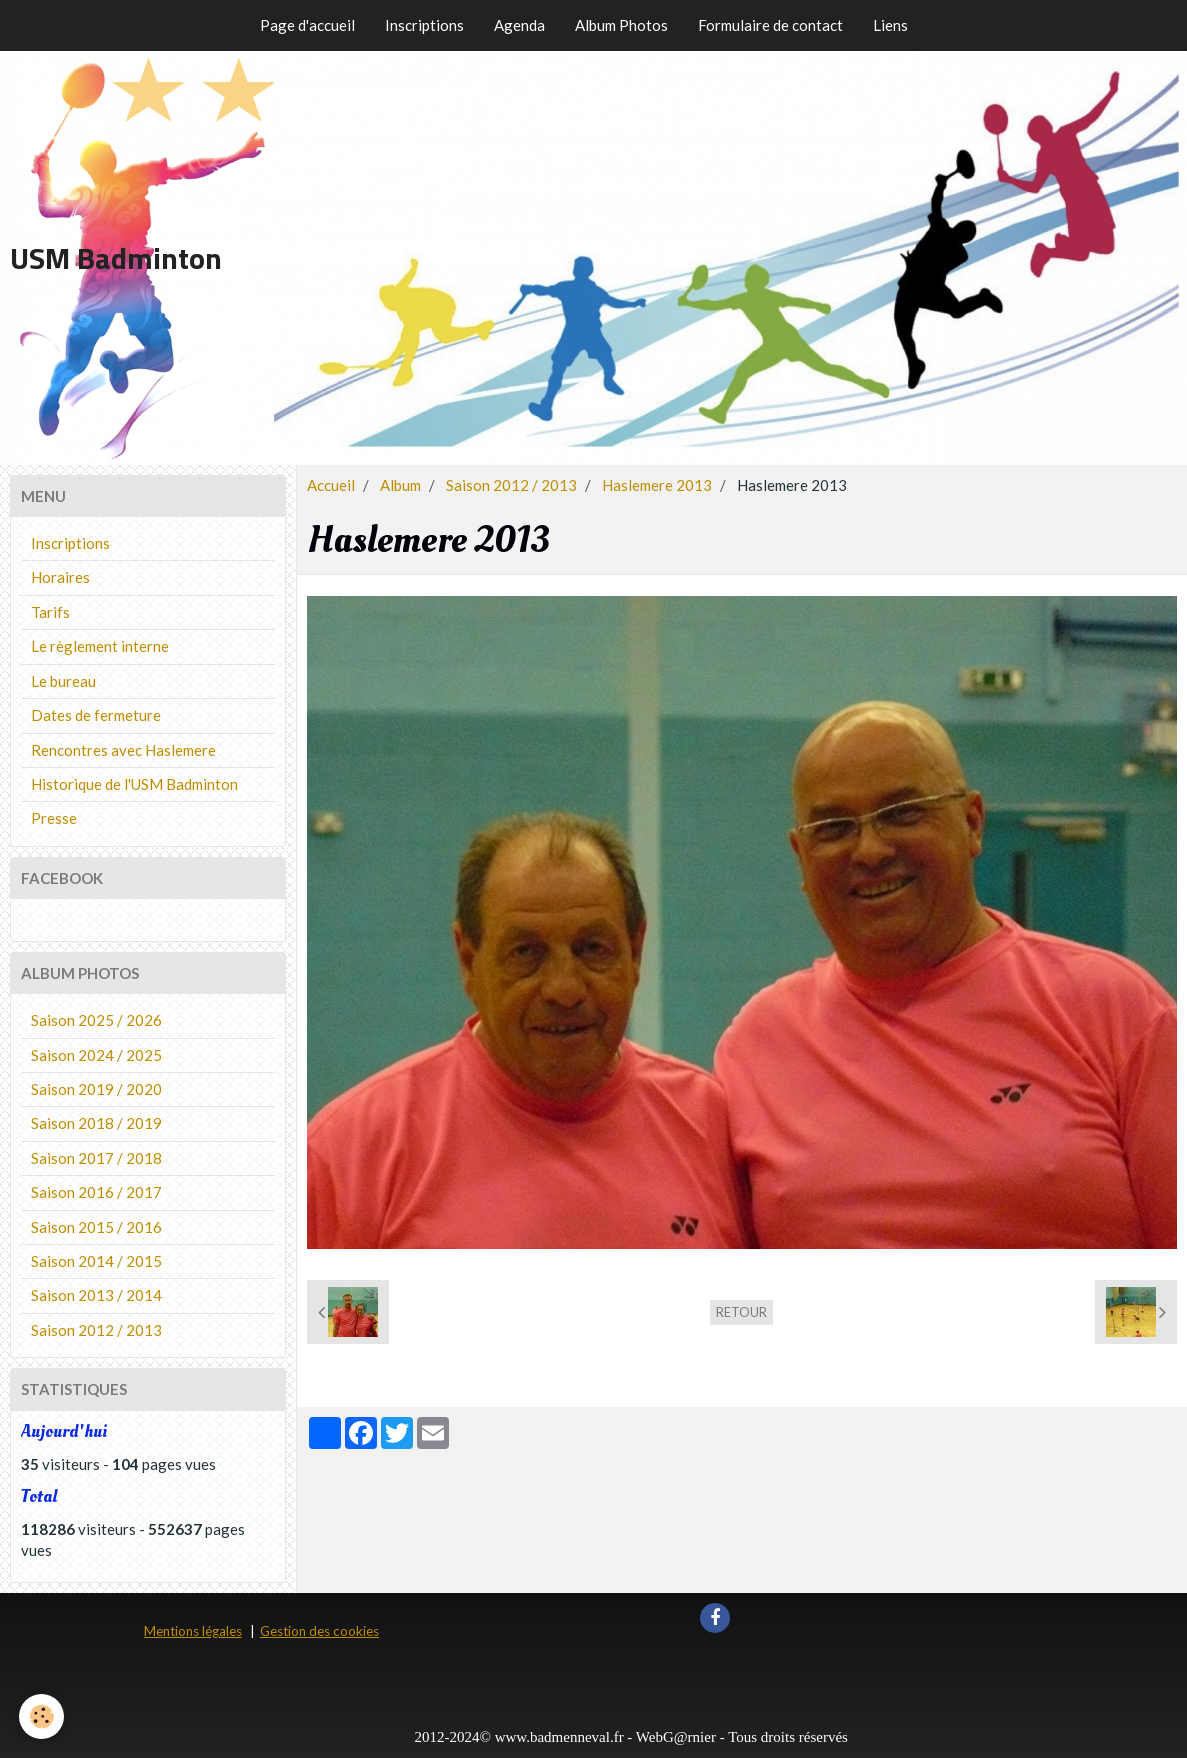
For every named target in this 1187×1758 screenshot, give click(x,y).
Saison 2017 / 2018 (96, 1158)
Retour (741, 1312)
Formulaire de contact (770, 25)
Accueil (331, 485)
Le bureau (63, 681)
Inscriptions (424, 25)
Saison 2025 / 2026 (96, 1020)
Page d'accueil (307, 25)
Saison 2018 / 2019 (96, 1123)
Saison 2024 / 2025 (96, 1055)
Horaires (60, 577)
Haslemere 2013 (657, 485)
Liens (890, 25)
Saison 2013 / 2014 (96, 1295)
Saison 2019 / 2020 (96, 1089)
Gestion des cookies (319, 1631)
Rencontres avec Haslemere (123, 750)
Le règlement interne (100, 646)
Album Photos (621, 25)
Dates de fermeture (96, 715)
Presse (54, 818)
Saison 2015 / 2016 (96, 1227)
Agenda (519, 25)
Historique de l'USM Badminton (134, 784)
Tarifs (50, 612)
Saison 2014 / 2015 (96, 1261)
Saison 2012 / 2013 (511, 485)
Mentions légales (193, 1631)
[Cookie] (42, 1716)
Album (400, 485)
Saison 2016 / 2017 (96, 1192)
